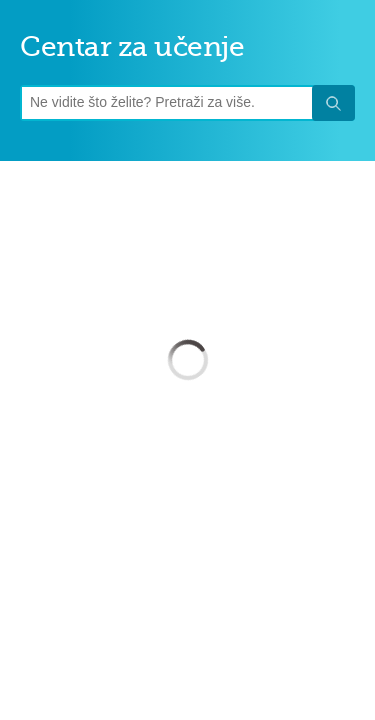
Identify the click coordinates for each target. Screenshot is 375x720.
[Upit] (169, 103)
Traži (333, 103)
